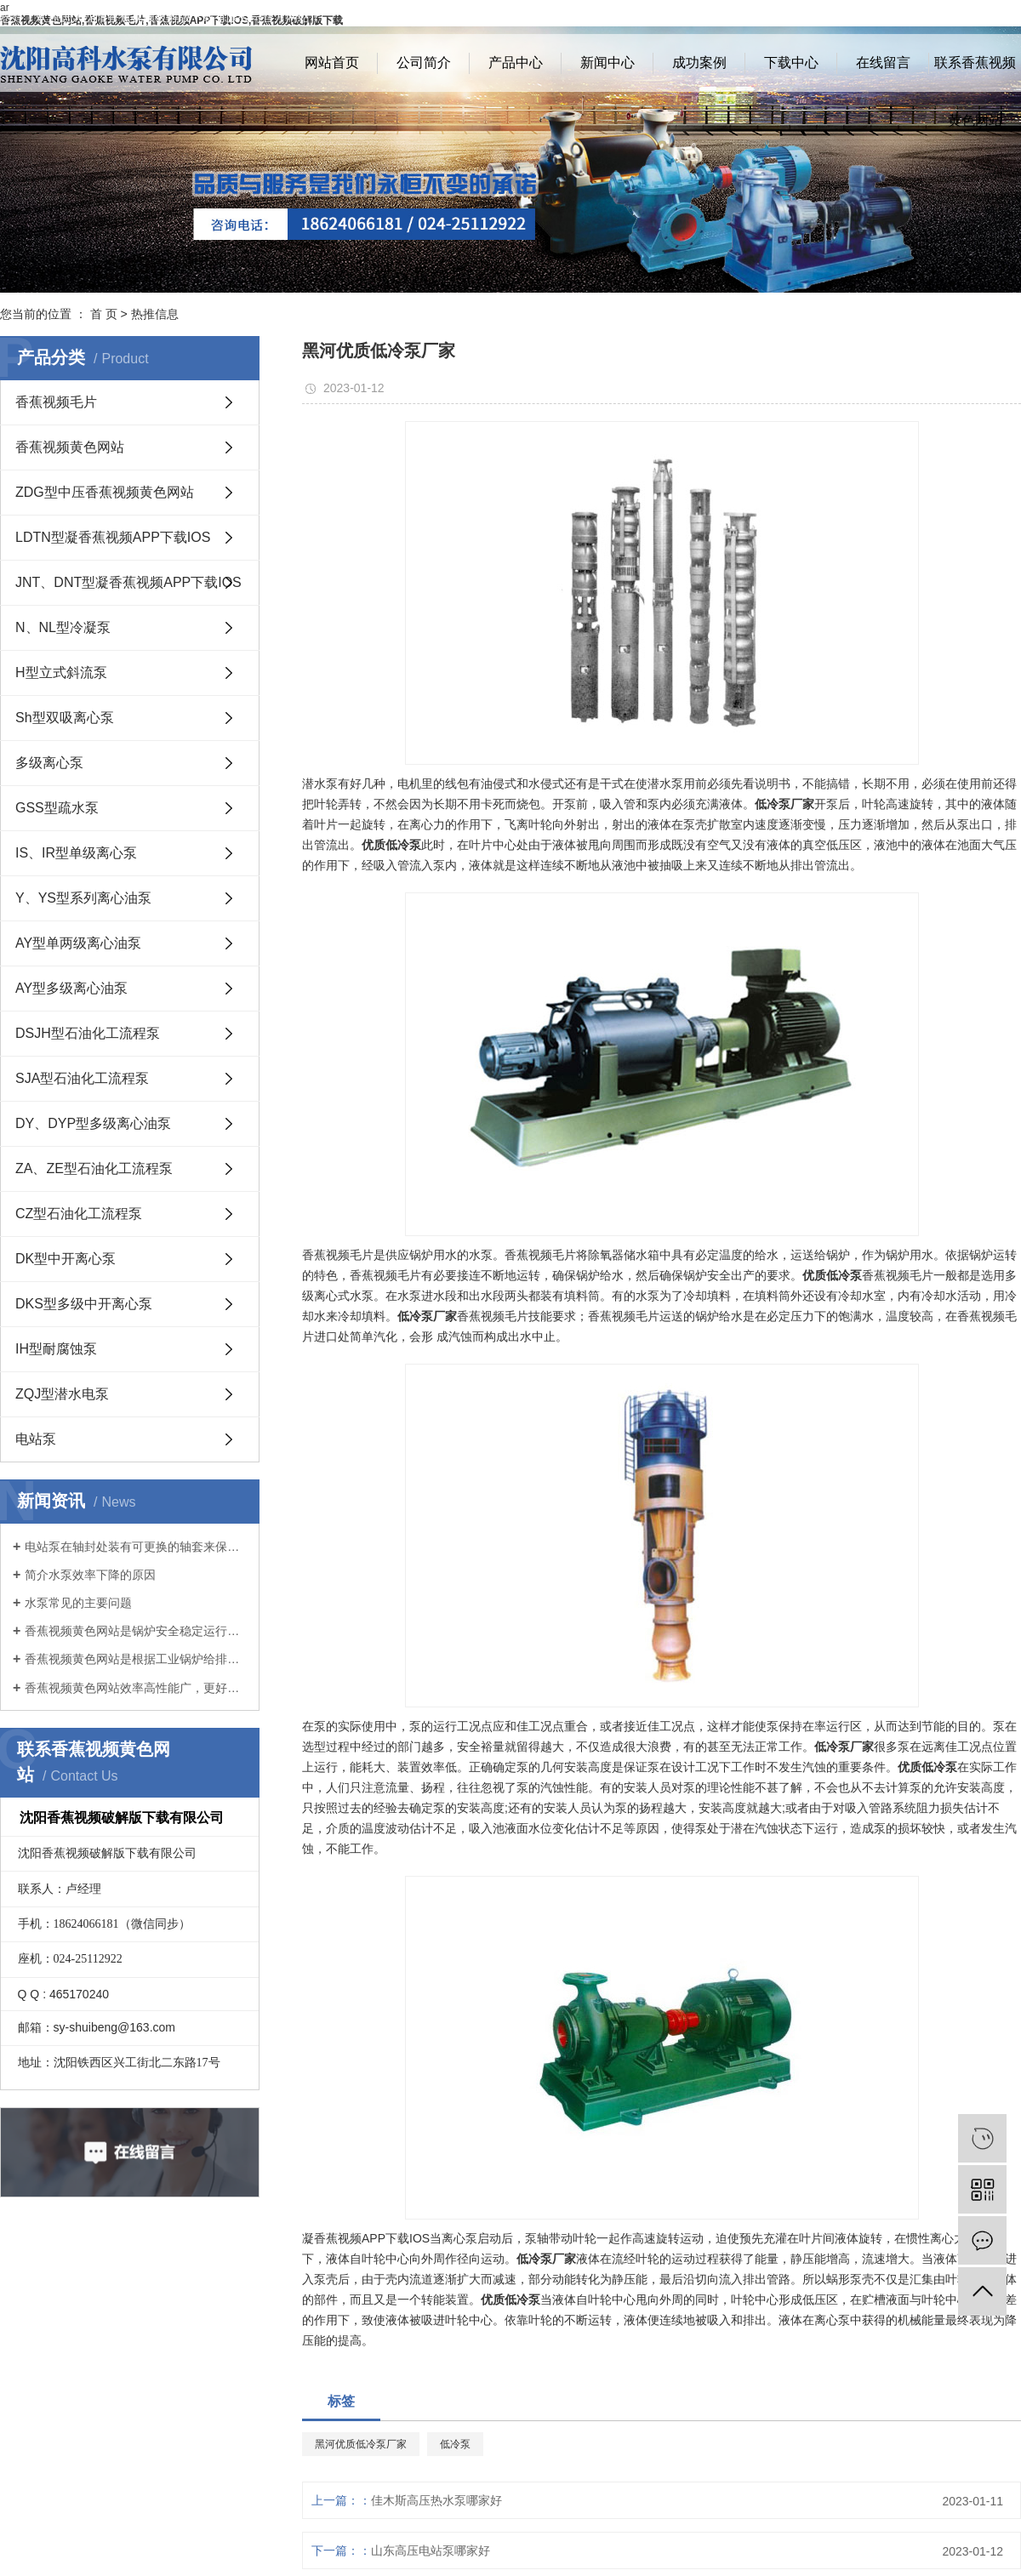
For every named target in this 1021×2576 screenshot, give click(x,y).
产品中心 (515, 62)
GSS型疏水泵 (57, 808)
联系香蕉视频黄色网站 (975, 73)
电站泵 (35, 1439)
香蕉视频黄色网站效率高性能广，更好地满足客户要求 (136, 1688)
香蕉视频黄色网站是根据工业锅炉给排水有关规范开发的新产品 (136, 1659)
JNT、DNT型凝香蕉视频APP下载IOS (128, 582)
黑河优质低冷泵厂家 (361, 2444)
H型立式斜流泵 (61, 672)
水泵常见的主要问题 (78, 1603)
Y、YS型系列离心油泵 (83, 898)
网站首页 (332, 62)
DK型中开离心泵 (65, 1258)
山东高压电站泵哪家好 (430, 2550)
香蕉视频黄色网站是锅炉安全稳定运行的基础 (136, 1631)
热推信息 (155, 314)
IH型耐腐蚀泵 (56, 1349)
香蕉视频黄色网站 (69, 447)
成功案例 (699, 62)
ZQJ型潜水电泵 (62, 1394)
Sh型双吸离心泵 (64, 717)
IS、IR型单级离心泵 (76, 853)
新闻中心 (607, 62)
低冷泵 (455, 2444)
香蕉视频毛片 (56, 402)
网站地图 (929, 17)
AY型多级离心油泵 (71, 988)
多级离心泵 (49, 762)
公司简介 (423, 62)
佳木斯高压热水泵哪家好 (436, 2500)
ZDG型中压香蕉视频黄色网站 (104, 492)
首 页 (103, 314)
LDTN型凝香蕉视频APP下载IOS (112, 537)
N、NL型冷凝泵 (63, 627)
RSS (974, 17)
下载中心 (791, 62)
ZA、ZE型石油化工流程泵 (94, 1168)
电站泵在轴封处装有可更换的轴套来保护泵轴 (136, 1546)
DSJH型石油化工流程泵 (87, 1033)
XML (1008, 17)
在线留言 (883, 62)
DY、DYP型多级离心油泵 (93, 1123)
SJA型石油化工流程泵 (82, 1078)
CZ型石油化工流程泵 (78, 1213)
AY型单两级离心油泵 (78, 943)
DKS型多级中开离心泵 (83, 1304)
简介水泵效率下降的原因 (90, 1575)
